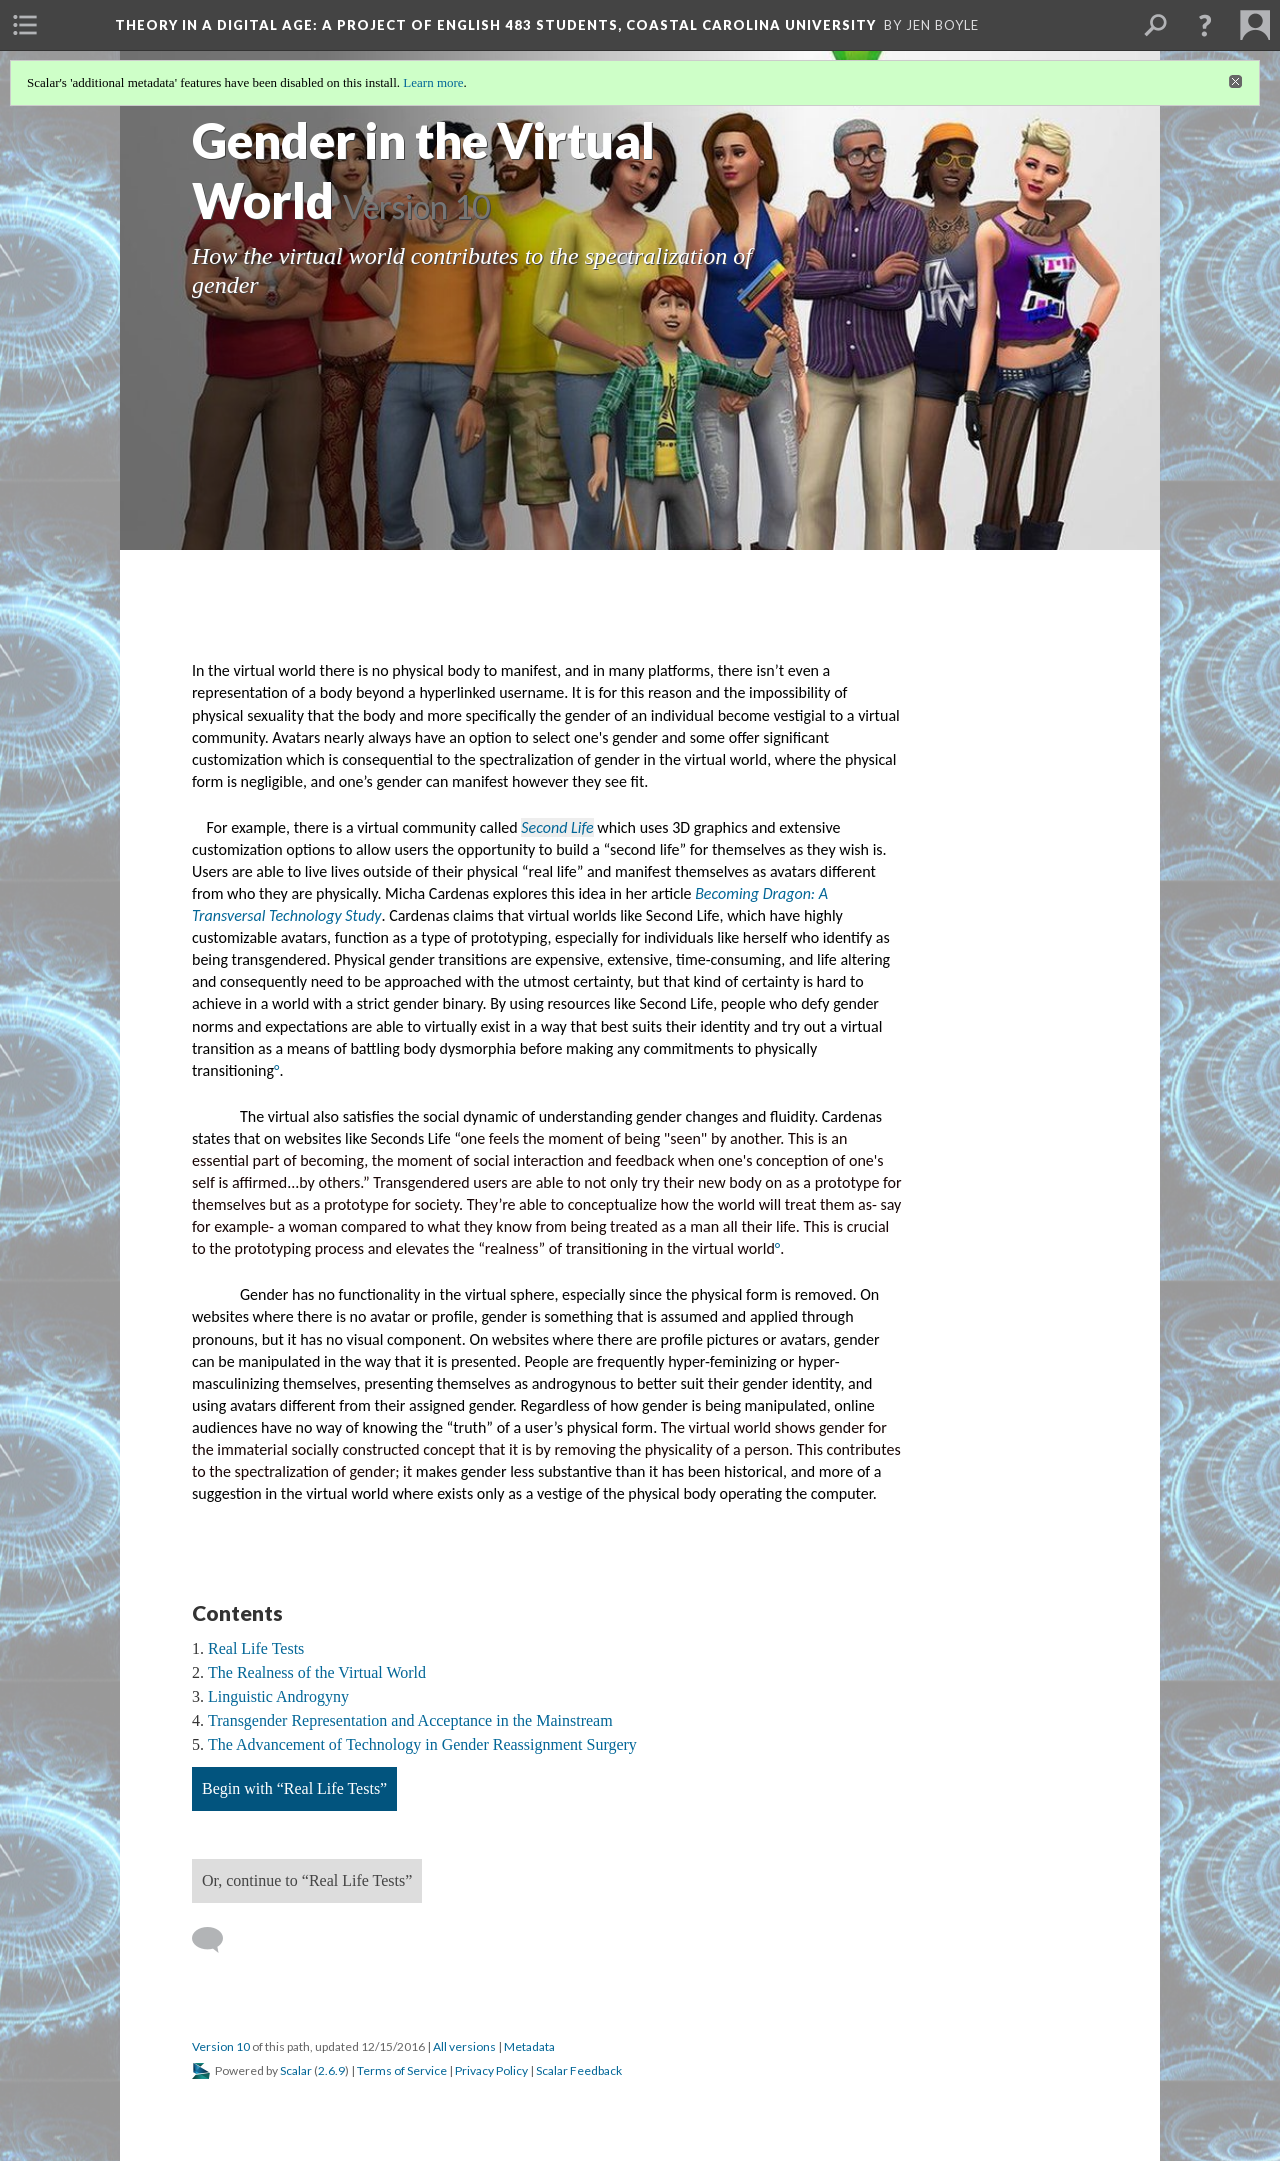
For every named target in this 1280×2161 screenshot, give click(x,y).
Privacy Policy (491, 2070)
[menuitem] (25, 25)
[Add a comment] (216, 1940)
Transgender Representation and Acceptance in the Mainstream (410, 1720)
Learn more (433, 82)
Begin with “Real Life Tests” (294, 1788)
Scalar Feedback (579, 2070)
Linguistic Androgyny (278, 1696)
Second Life (557, 827)
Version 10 (221, 2046)
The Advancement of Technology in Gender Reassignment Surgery (422, 1744)
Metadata (529, 2046)
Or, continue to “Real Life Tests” (307, 1880)
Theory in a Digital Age (495, 25)
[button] (1205, 25)
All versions (464, 2046)
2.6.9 (331, 2070)
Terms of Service (402, 2070)
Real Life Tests (256, 1648)
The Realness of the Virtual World (317, 1672)
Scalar (296, 2070)
